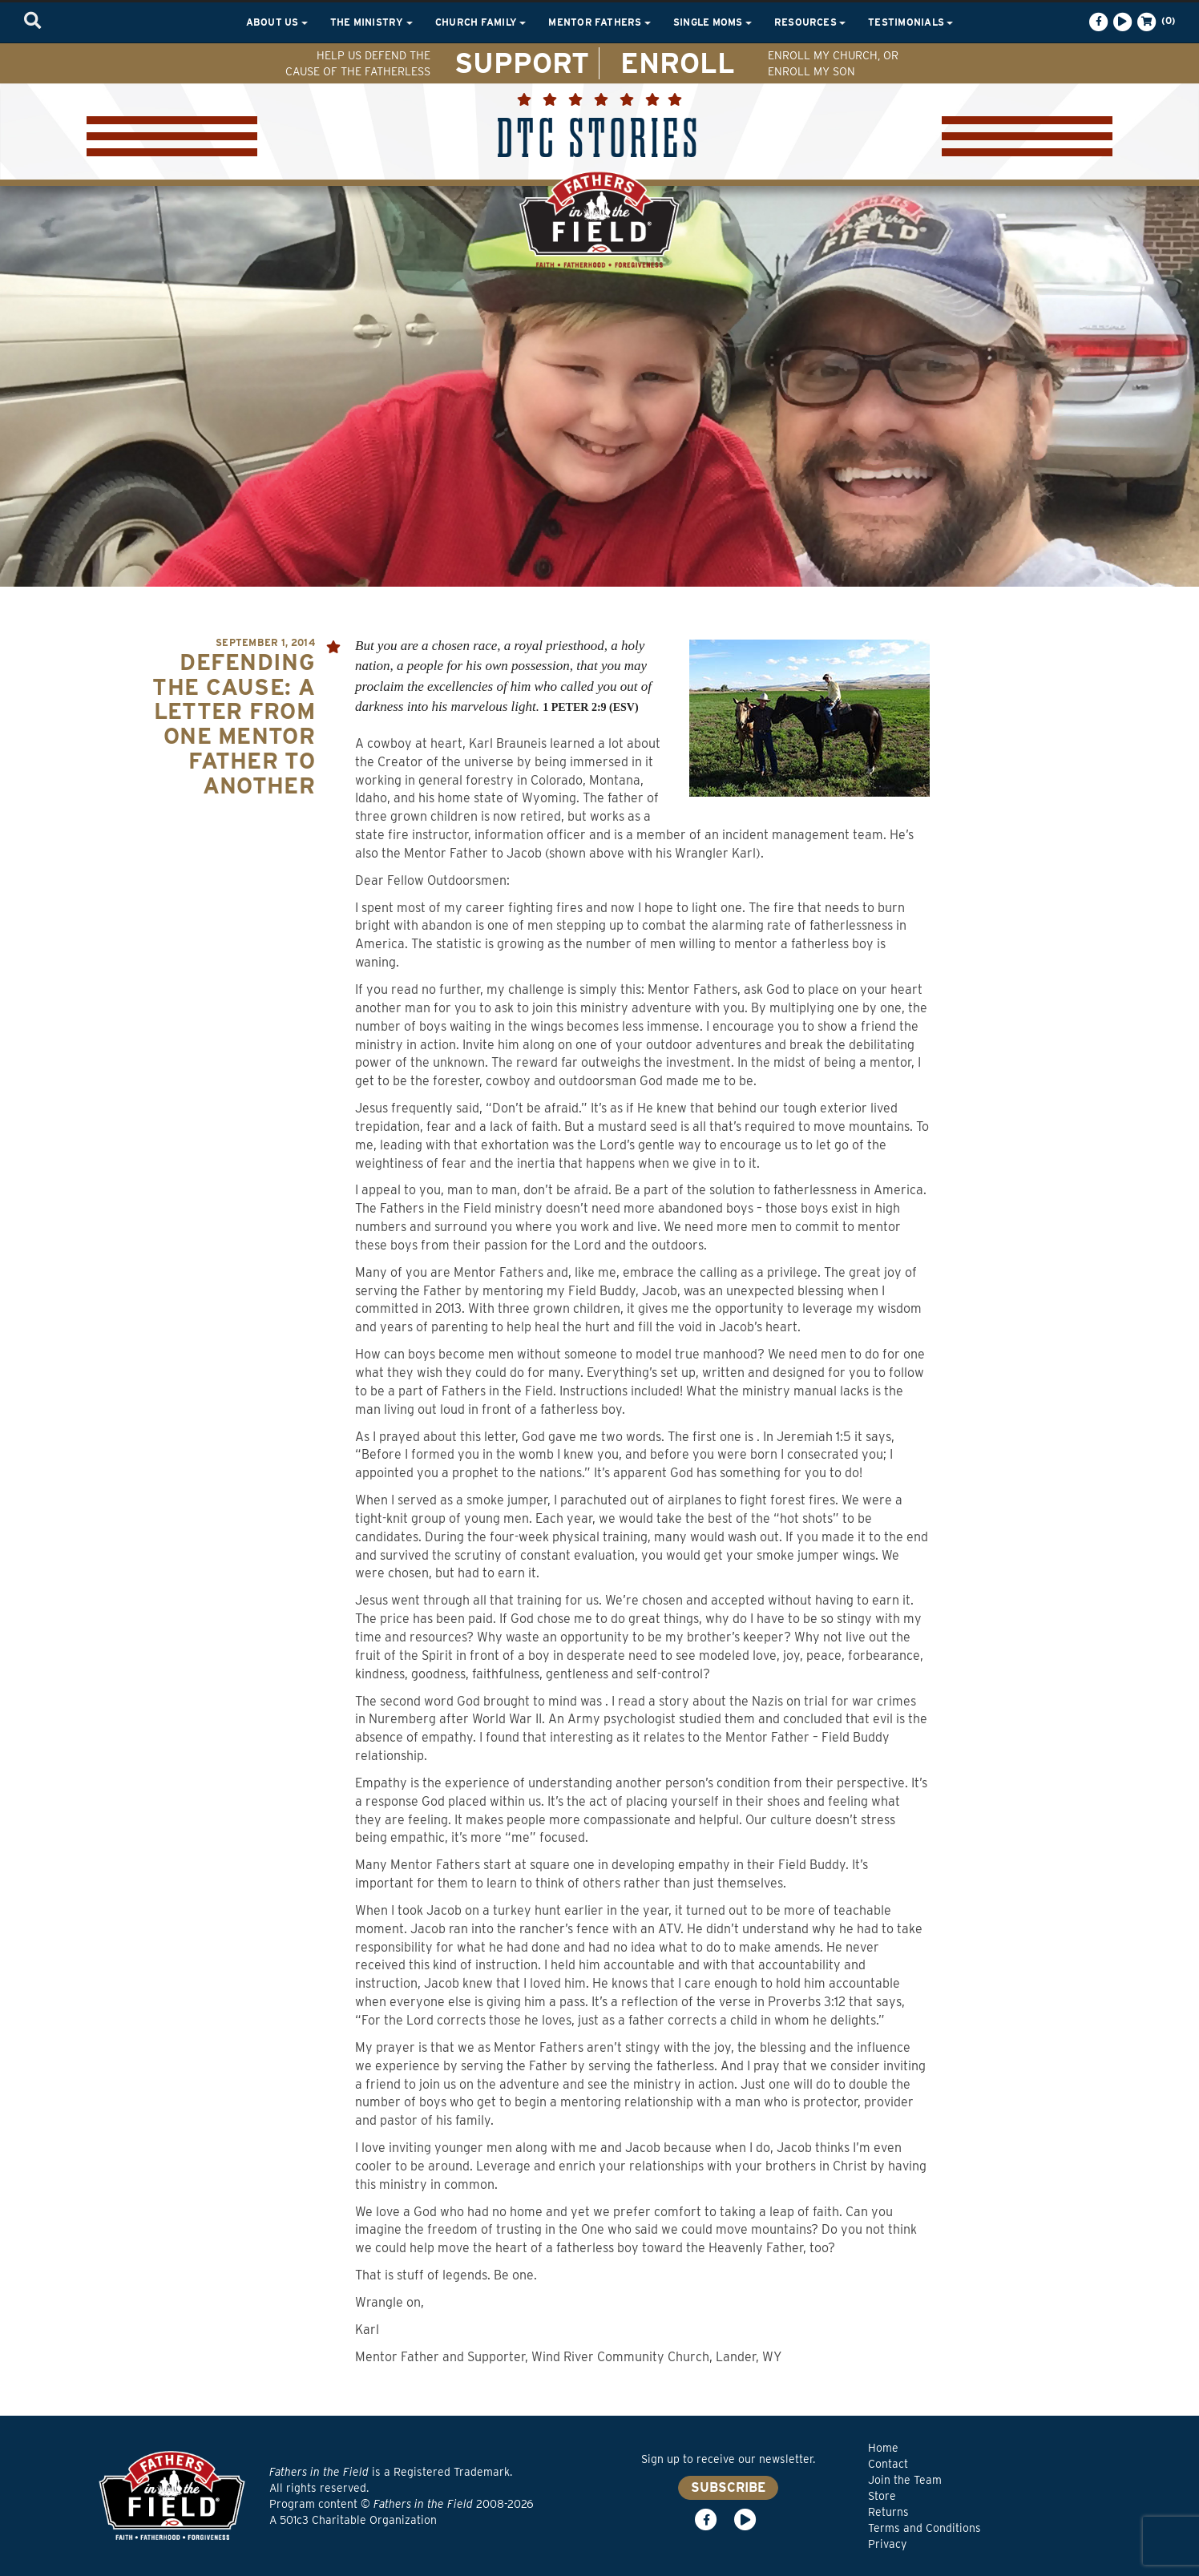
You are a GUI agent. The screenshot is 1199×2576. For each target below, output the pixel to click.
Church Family (480, 22)
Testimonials (910, 22)
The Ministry (371, 22)
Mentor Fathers (599, 22)
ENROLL (677, 62)
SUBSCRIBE (728, 2487)
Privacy (887, 2544)
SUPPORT (521, 62)
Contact (888, 2463)
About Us (277, 22)
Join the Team (905, 2479)
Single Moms (712, 22)
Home (883, 2447)
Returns (888, 2511)
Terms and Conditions (924, 2527)
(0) (1155, 21)
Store (882, 2495)
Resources (810, 22)
